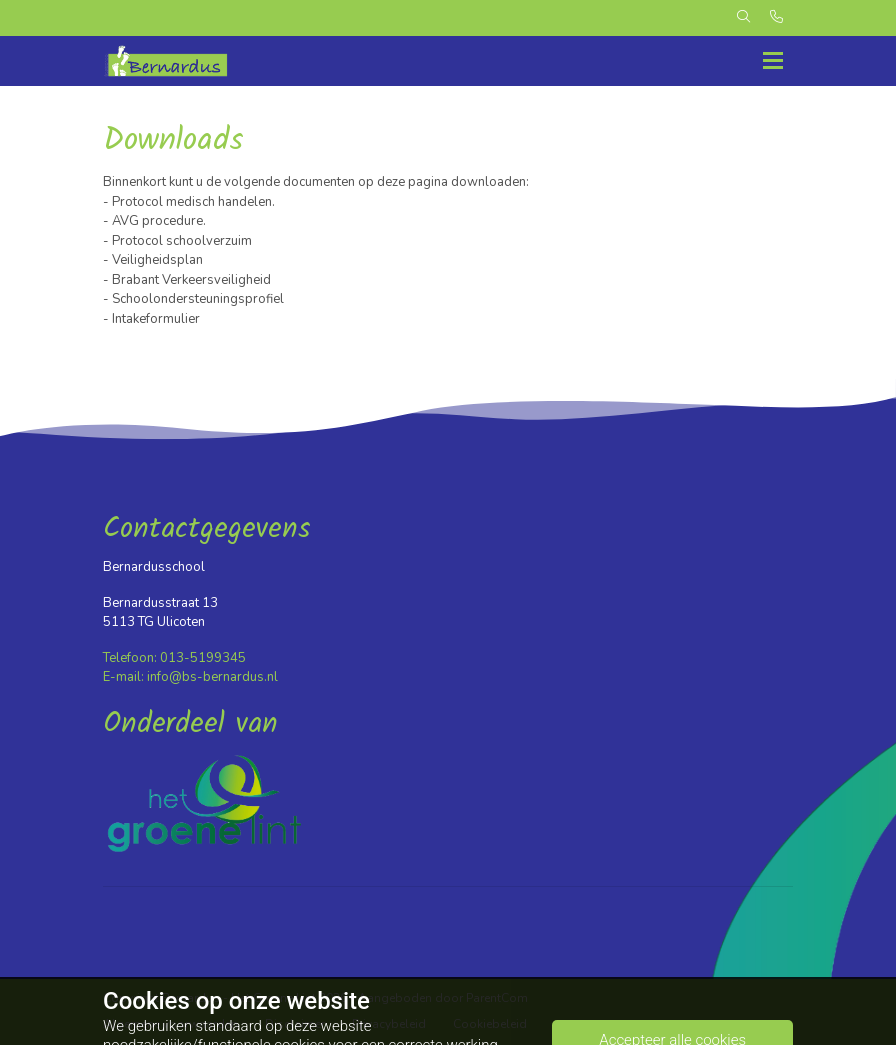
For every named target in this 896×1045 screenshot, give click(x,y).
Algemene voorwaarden (170, 1024)
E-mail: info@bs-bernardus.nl (190, 677)
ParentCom (497, 998)
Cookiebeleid (490, 1024)
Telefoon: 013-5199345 (174, 658)
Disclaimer (295, 1024)
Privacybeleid (389, 1024)
